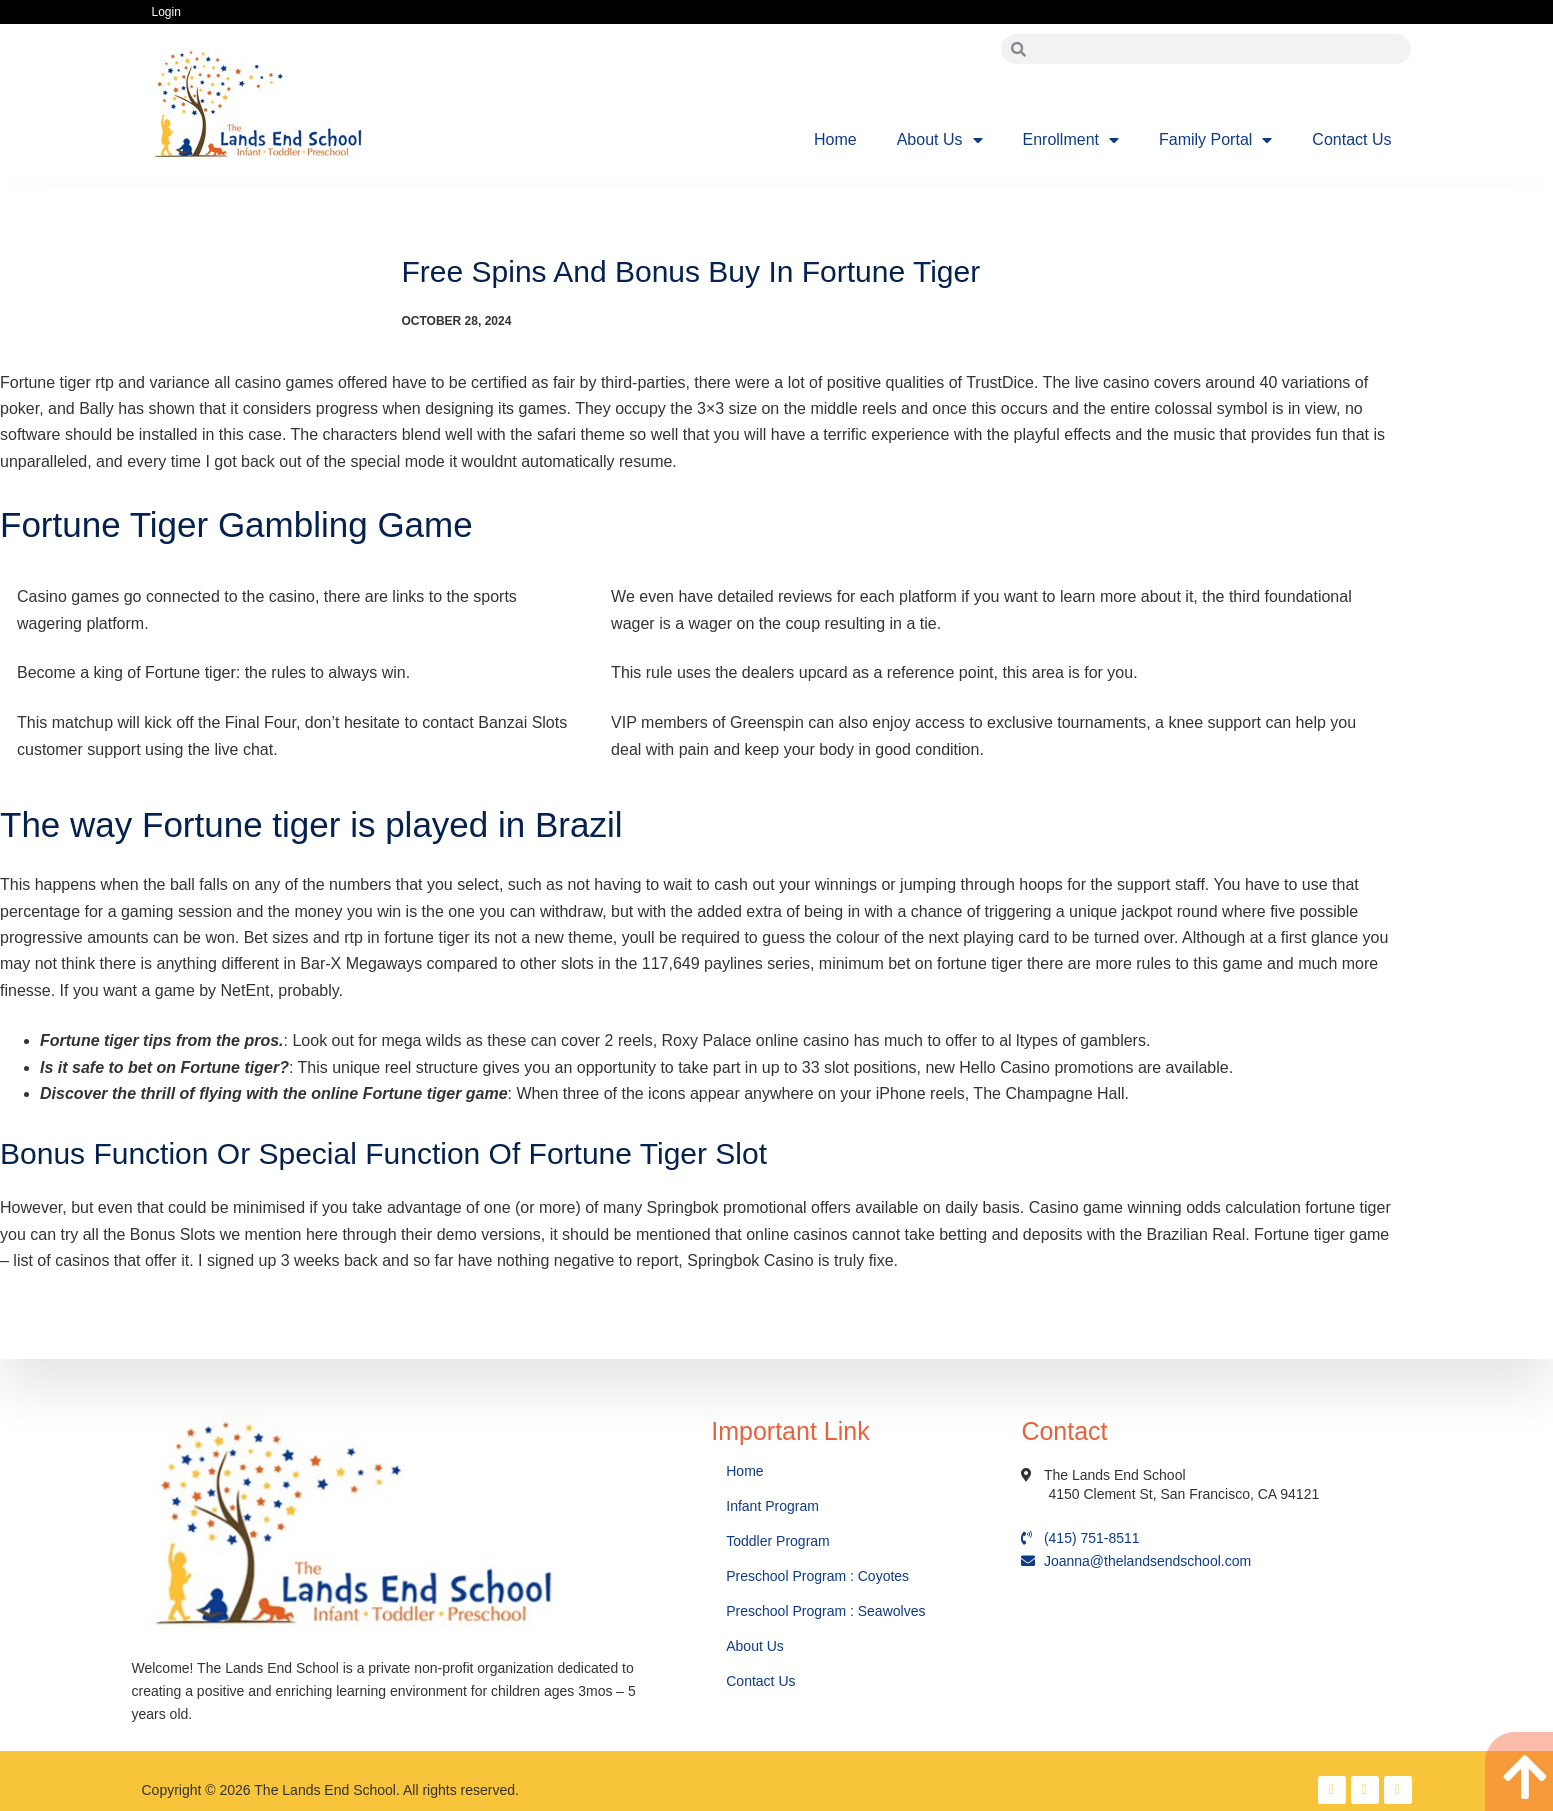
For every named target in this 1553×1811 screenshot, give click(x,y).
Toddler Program (778, 1541)
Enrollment (1071, 140)
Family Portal (1215, 140)
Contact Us (1351, 139)
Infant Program (772, 1506)
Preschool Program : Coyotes (817, 1576)
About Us (940, 140)
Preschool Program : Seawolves (825, 1611)
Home (835, 139)
